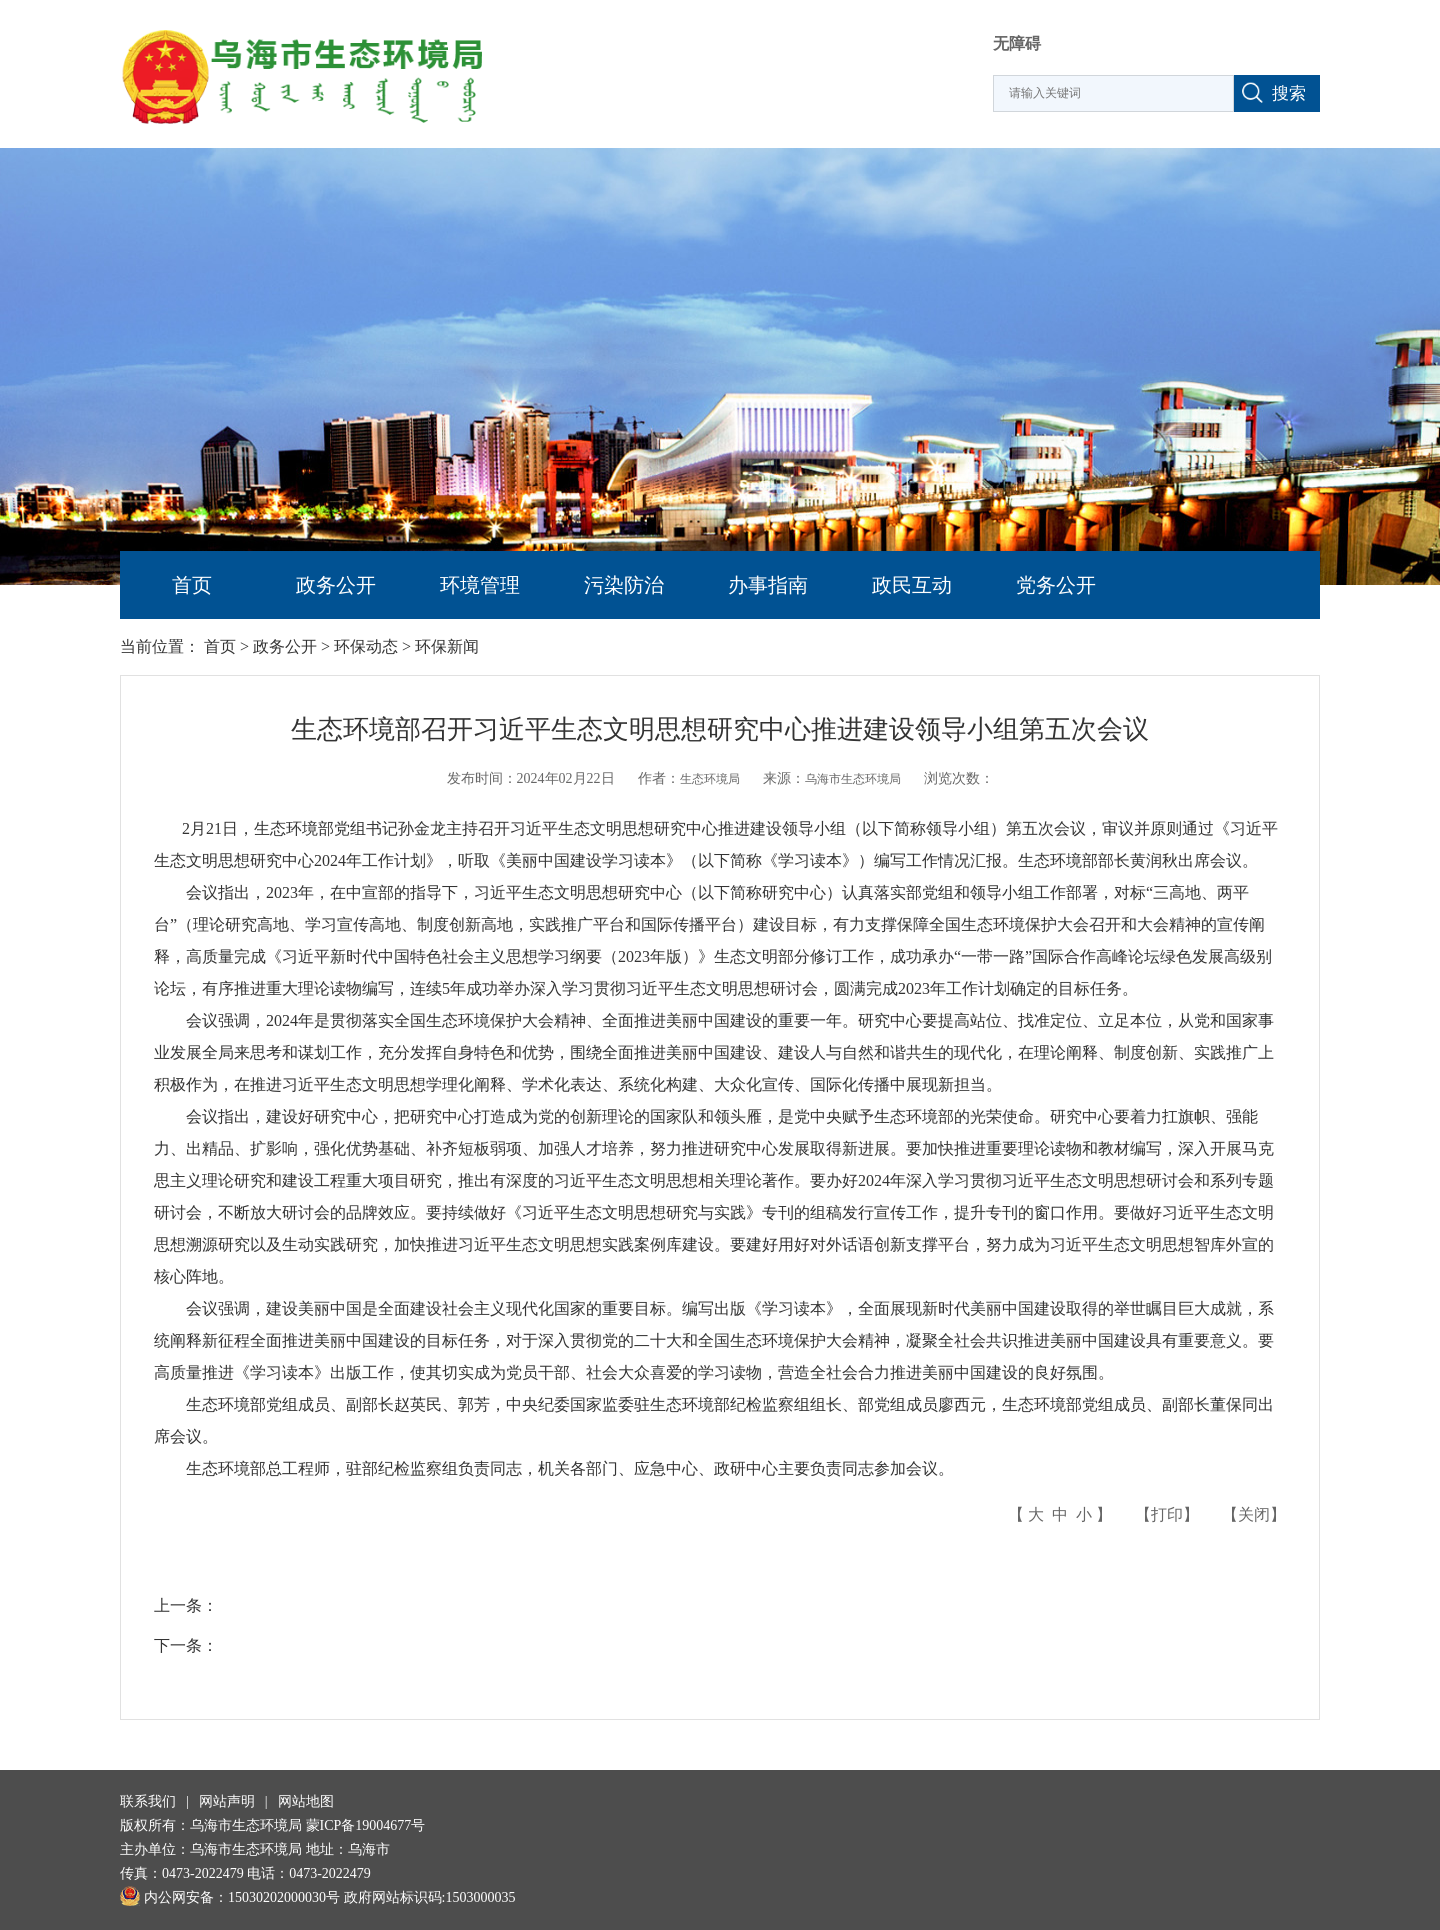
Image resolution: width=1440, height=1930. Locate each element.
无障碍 (1017, 43)
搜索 (1289, 93)
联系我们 (148, 1801)
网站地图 (306, 1801)
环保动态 (366, 646)
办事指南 (768, 585)
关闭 (1254, 1514)
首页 (192, 585)
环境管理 (480, 585)
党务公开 (1056, 585)
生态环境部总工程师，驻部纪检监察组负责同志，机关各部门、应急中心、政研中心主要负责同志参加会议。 (554, 1468)
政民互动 (912, 585)
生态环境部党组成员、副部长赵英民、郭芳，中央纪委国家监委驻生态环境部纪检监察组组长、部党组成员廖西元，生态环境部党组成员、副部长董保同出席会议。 (714, 1420)
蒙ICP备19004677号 (366, 1825)
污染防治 (624, 585)
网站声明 (227, 1801)
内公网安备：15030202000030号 (230, 1897)
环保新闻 (447, 646)
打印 (1167, 1514)
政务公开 (336, 585)
